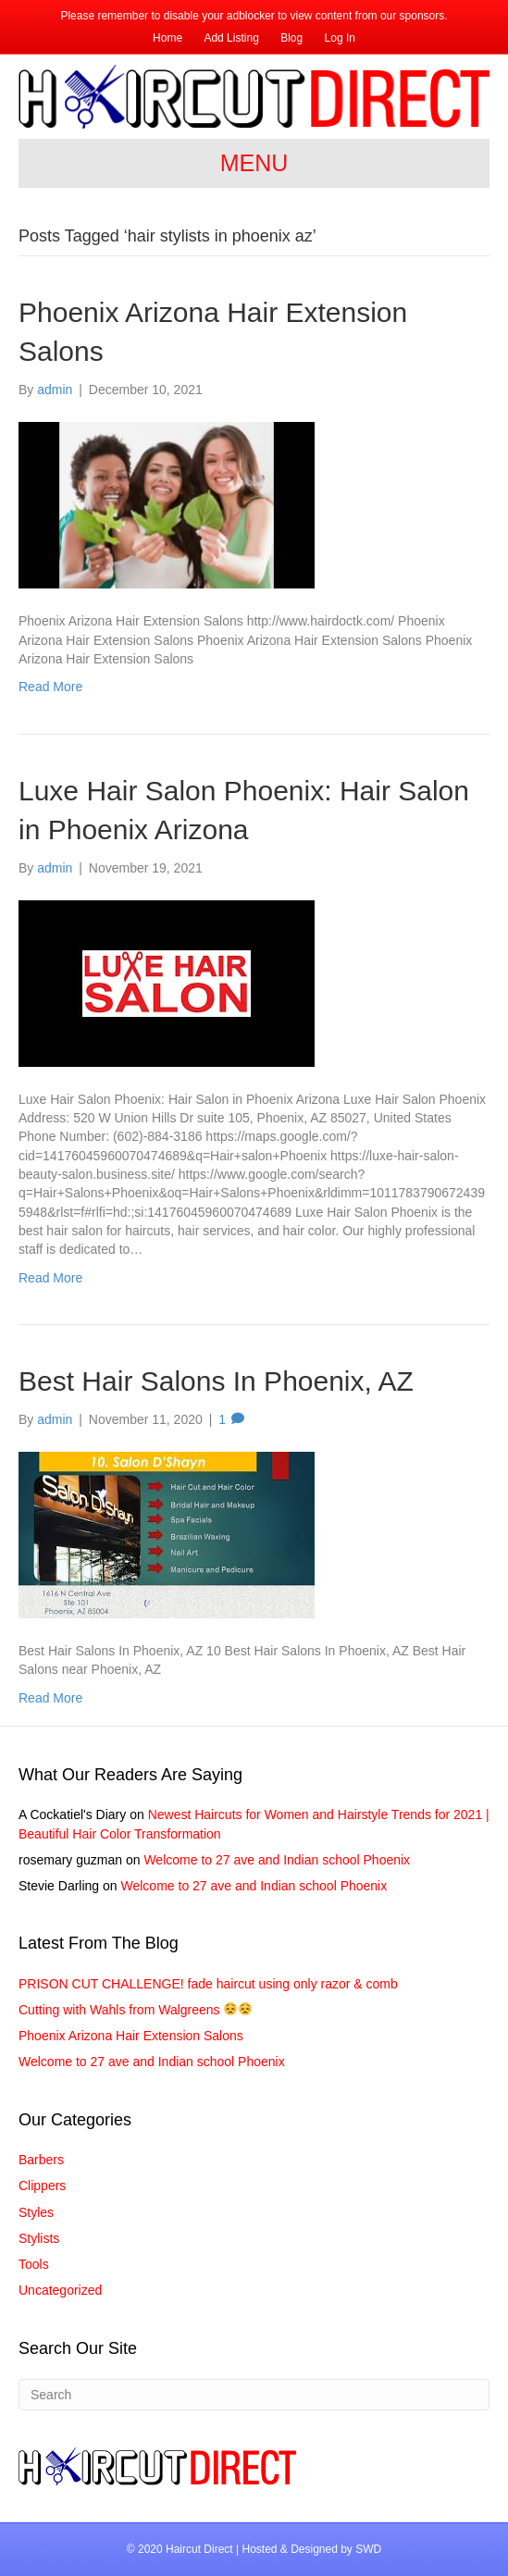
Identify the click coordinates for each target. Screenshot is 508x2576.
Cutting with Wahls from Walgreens (135, 2009)
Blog (291, 37)
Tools (34, 2264)
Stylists (39, 2238)
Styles (36, 2212)
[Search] (254, 2394)
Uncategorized (60, 2290)
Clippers (42, 2185)
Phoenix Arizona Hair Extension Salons (131, 2035)
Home (167, 37)
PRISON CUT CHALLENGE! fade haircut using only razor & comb (208, 1983)
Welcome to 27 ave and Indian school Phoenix (276, 1859)
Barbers (41, 2159)
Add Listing (231, 37)
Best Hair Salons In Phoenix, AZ (216, 1381)
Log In (340, 37)
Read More (50, 686)
